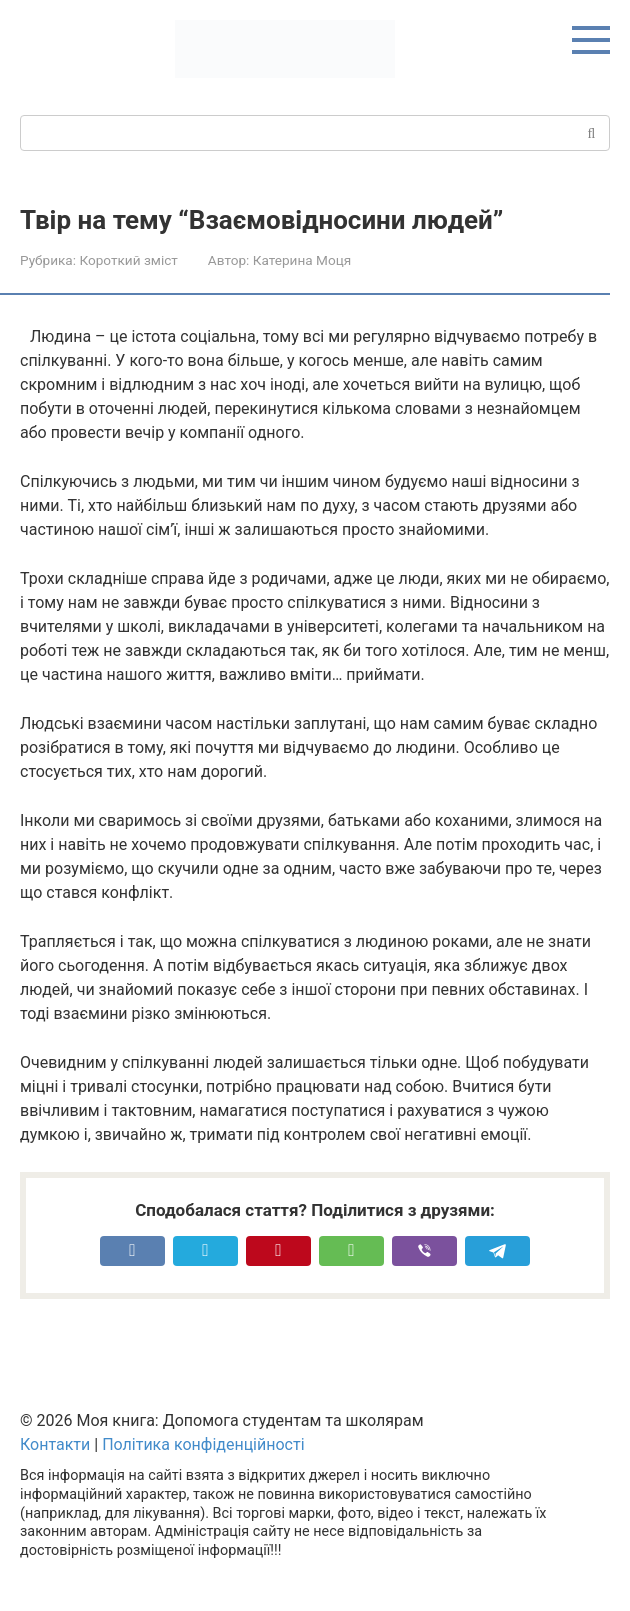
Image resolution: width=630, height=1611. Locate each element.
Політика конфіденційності (203, 1444)
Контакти (55, 1444)
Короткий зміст (128, 260)
